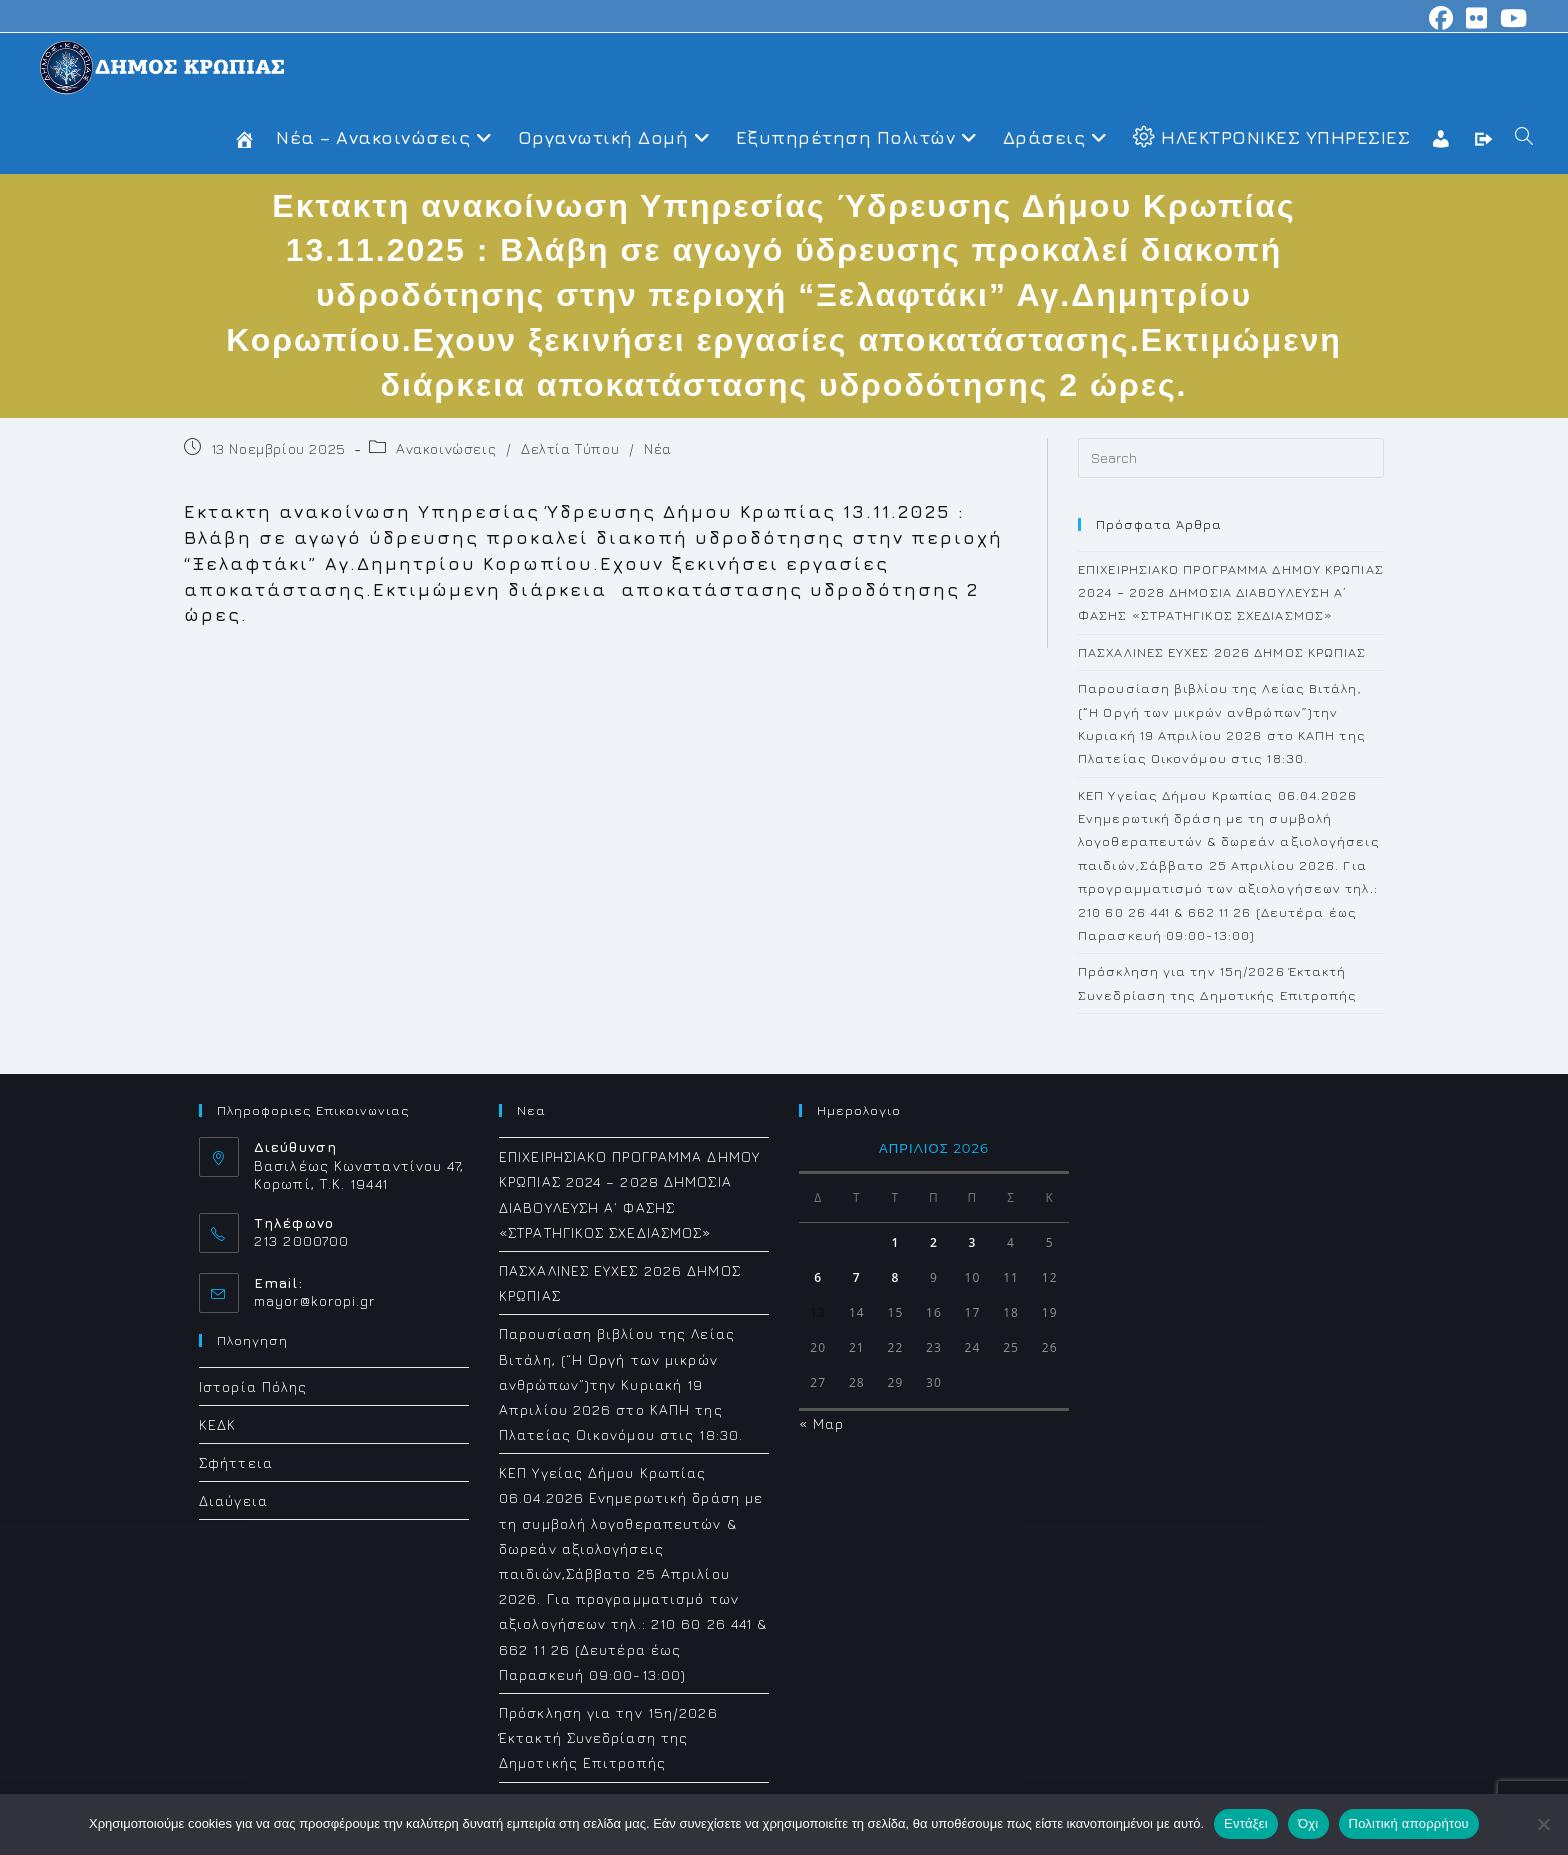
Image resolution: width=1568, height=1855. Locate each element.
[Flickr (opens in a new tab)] (1477, 18)
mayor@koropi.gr (315, 1300)
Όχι (1308, 1823)
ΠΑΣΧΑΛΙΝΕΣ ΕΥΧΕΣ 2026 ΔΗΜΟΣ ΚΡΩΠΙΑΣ (1222, 652)
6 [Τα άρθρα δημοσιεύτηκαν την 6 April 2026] (818, 1277)
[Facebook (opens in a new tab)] (1441, 18)
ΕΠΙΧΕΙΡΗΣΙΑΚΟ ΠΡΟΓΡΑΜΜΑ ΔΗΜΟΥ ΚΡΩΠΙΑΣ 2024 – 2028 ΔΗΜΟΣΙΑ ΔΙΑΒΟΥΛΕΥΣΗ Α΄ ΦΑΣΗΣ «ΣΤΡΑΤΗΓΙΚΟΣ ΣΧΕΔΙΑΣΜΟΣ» (1231, 592)
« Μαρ (822, 1423)
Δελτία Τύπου (570, 448)
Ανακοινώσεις (446, 448)
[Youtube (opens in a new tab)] (1511, 18)
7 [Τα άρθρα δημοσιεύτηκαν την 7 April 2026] (857, 1277)
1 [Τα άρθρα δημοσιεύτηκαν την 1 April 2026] (895, 1242)
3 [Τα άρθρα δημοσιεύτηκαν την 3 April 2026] (973, 1242)
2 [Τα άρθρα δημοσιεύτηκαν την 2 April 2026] (934, 1242)
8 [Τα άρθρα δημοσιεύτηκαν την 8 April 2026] (895, 1277)
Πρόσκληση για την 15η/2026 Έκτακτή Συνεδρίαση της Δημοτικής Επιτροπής (608, 1737)
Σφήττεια (236, 1462)
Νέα (658, 448)
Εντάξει (1246, 1823)
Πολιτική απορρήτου (1409, 1823)
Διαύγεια (233, 1500)
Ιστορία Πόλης (253, 1386)
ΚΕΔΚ (217, 1424)
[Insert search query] (1231, 458)
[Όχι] (1543, 1824)
